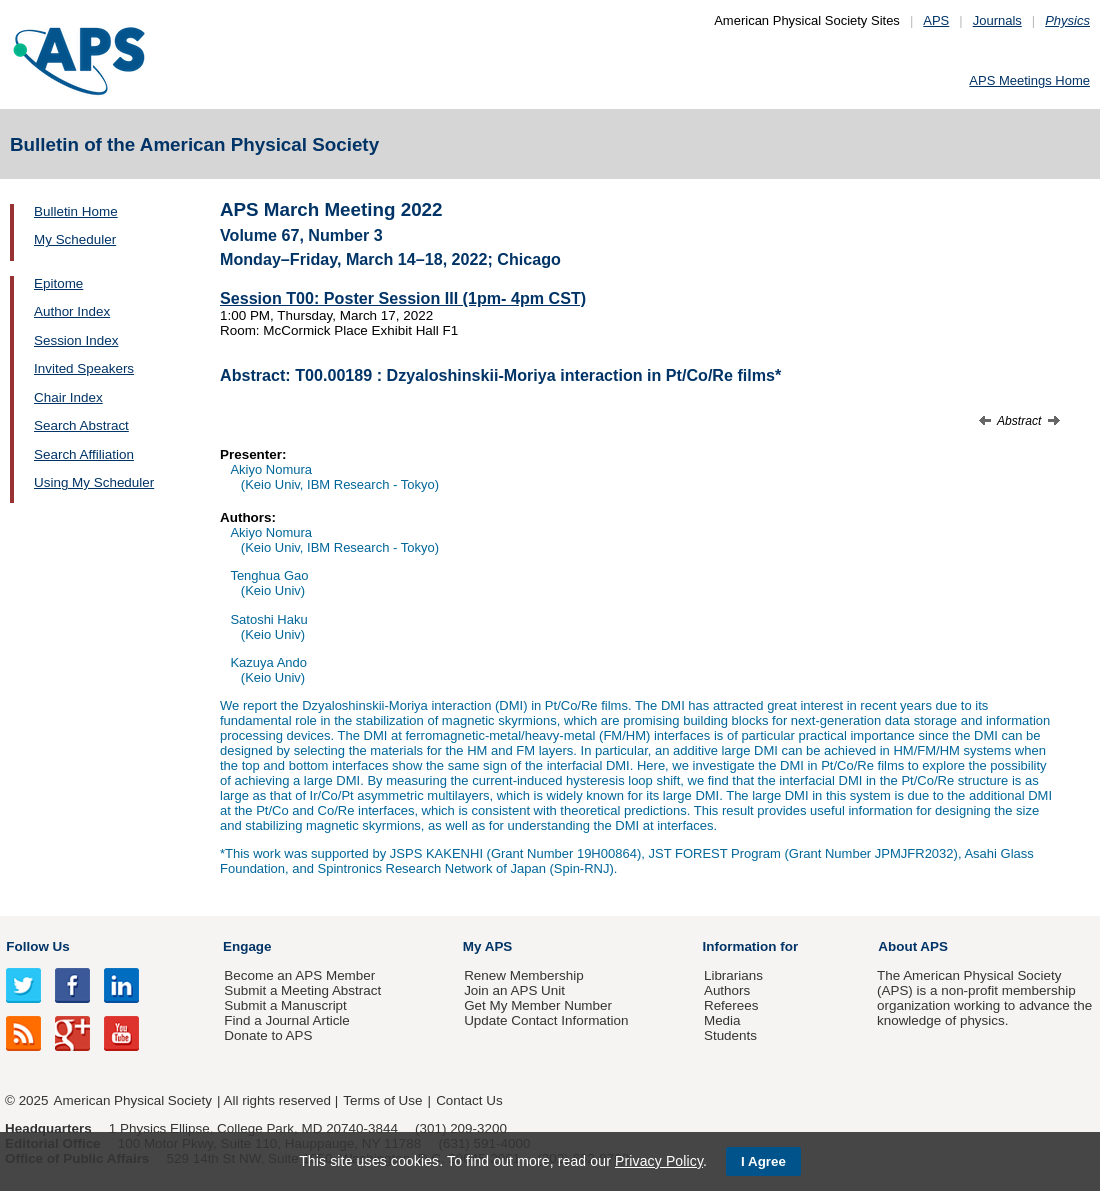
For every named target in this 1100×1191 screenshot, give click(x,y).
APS (936, 20)
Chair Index (68, 397)
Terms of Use (382, 1100)
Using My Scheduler (94, 482)
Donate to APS (268, 1035)
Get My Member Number (538, 1005)
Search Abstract (81, 425)
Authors (727, 990)
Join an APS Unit (514, 990)
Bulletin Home (76, 211)
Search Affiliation (84, 454)
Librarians (733, 975)
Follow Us (37, 946)
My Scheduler (75, 239)
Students (730, 1035)
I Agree (763, 1161)
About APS (913, 946)
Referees (731, 1005)
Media (722, 1020)
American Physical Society (133, 1100)
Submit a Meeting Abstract (302, 990)
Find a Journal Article (286, 1020)
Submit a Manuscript (285, 1005)
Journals (997, 20)
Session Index (76, 340)
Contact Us (469, 1100)
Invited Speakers (84, 368)
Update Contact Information (546, 1020)
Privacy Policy (659, 1161)
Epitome (58, 283)
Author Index (72, 311)
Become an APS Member (299, 975)
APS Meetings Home (1029, 80)
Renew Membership (524, 975)
